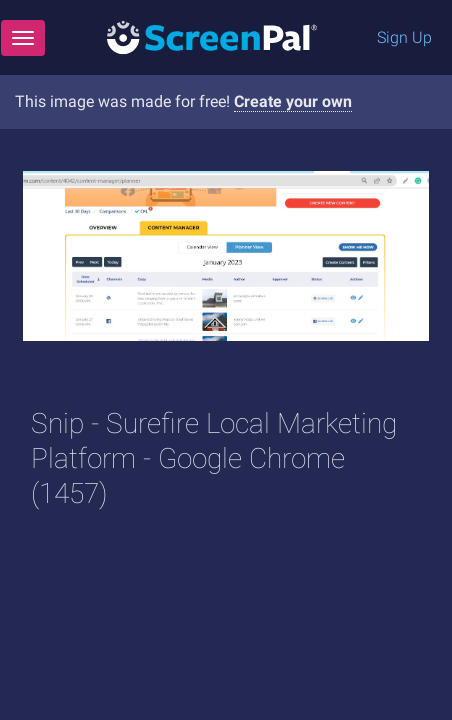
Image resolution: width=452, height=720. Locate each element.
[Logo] (212, 36)
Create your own (293, 101)
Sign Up (404, 37)
